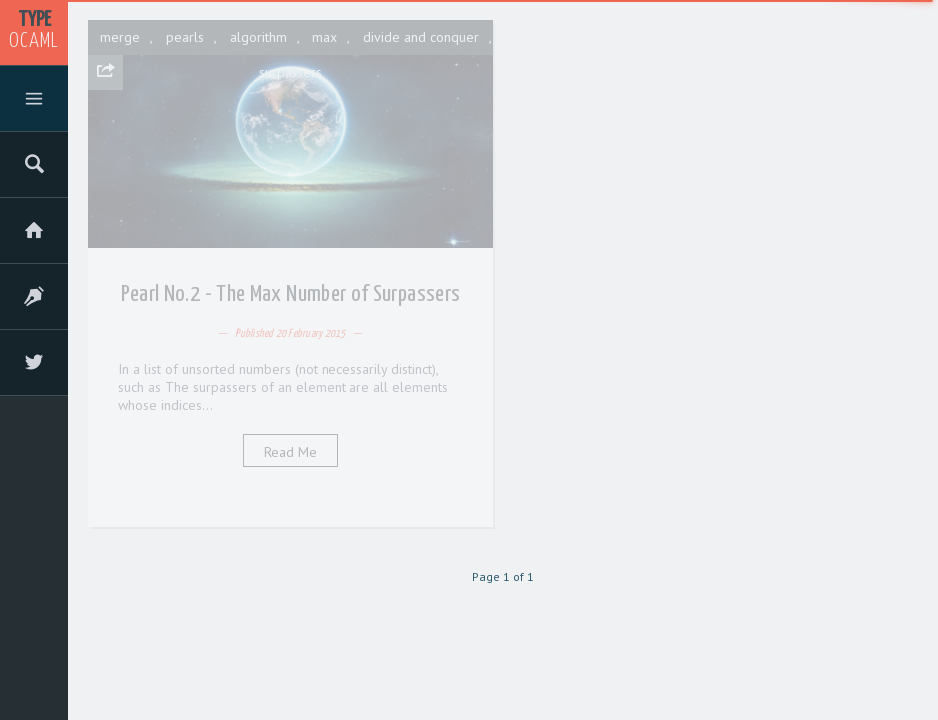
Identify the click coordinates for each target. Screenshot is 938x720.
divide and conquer (421, 37)
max (324, 37)
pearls (185, 37)
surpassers (291, 72)
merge (120, 37)
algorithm (258, 37)
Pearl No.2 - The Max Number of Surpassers (291, 294)
